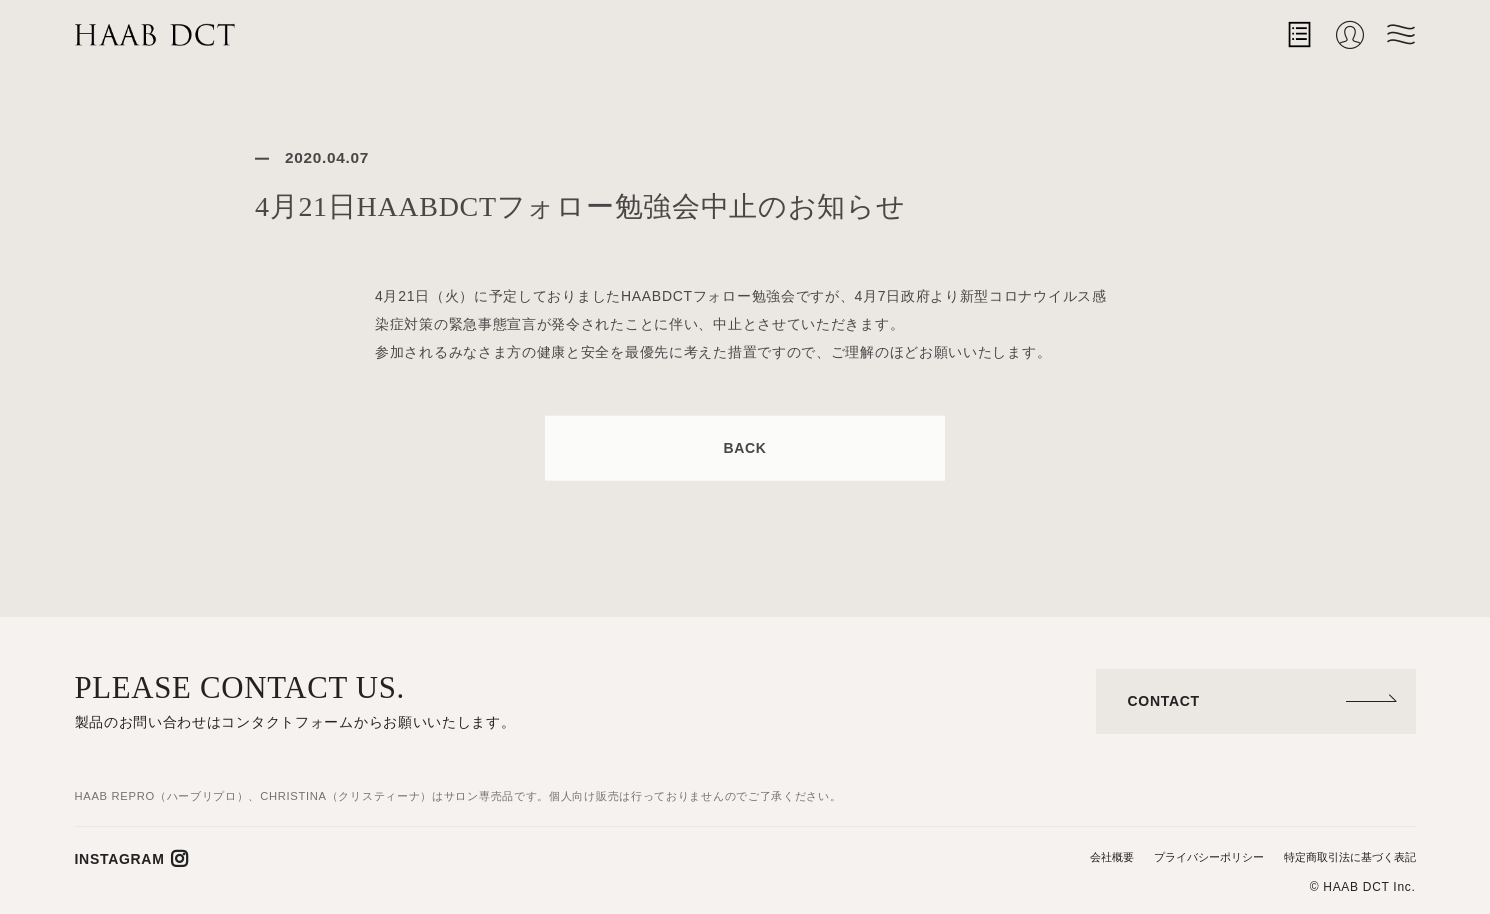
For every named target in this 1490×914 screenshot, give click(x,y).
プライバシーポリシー (1179, 857)
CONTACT (1164, 701)
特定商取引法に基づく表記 (1339, 857)
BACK (744, 449)
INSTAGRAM (120, 859)
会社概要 (1070, 857)
